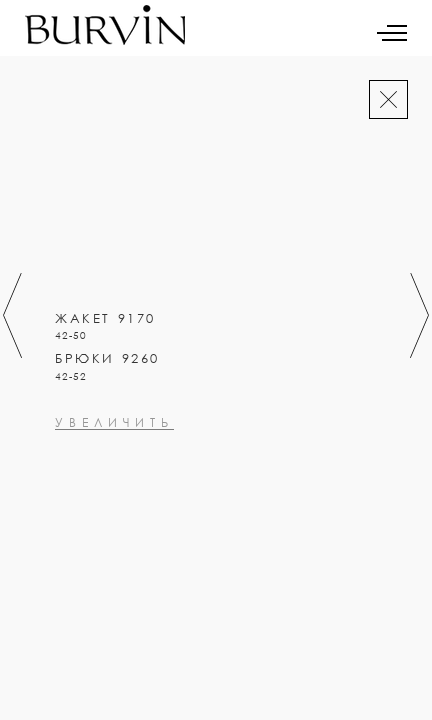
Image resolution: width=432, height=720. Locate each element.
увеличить (114, 509)
